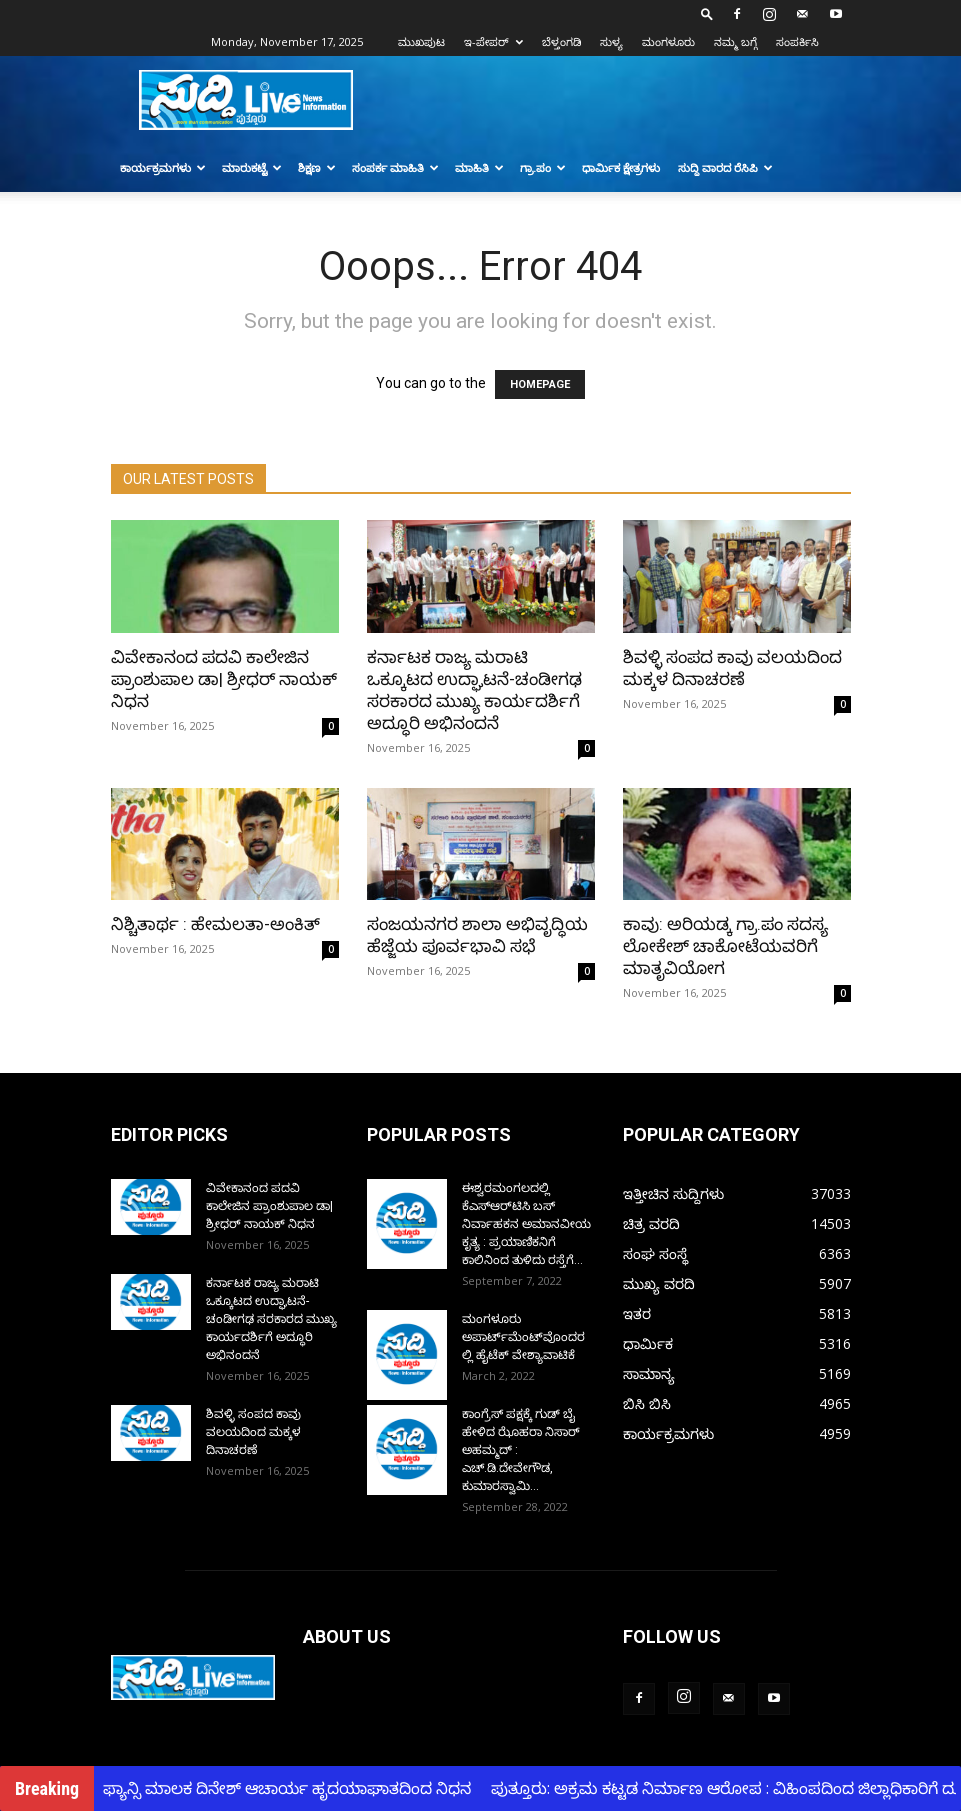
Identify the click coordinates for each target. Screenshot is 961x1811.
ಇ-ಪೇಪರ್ (493, 41)
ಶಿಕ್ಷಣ (317, 167)
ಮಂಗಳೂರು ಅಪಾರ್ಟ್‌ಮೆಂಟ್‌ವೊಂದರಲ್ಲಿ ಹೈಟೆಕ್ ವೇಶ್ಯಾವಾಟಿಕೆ (523, 1337)
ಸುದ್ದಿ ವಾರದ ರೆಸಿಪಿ (725, 167)
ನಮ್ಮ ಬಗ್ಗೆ (735, 41)
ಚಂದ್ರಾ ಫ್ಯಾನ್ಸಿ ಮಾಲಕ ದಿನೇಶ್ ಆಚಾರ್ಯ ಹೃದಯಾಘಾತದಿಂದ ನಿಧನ (271, 1788)
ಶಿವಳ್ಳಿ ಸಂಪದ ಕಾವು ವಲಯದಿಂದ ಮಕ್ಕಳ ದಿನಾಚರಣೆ (253, 1432)
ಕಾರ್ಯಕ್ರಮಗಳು (163, 167)
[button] (707, 13)
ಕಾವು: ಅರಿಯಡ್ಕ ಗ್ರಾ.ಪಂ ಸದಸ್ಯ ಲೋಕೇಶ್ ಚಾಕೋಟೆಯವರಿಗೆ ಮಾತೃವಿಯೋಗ (725, 946)
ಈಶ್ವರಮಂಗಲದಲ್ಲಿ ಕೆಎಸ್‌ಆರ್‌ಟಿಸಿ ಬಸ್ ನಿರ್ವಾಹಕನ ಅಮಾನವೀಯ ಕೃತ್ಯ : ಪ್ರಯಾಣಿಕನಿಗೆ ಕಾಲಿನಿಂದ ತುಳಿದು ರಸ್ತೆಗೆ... (526, 1224)
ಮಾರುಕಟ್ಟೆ (252, 167)
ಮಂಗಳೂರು (668, 41)
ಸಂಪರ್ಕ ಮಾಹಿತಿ (395, 167)
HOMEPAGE (540, 384)
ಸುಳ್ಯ (611, 41)
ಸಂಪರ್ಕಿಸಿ (797, 41)
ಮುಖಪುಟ (421, 41)
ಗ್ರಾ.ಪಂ (543, 167)
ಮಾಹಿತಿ (479, 167)
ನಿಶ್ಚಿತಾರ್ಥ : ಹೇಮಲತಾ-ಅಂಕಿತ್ (215, 924)
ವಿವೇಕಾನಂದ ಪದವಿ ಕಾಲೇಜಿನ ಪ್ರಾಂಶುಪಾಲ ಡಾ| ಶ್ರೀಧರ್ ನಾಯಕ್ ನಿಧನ (224, 679)
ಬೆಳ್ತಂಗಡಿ (561, 41)
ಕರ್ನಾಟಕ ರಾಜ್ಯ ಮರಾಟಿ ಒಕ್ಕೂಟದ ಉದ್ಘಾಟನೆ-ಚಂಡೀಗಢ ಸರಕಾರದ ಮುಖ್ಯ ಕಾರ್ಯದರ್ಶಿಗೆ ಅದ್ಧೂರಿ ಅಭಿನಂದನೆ (271, 1319)
